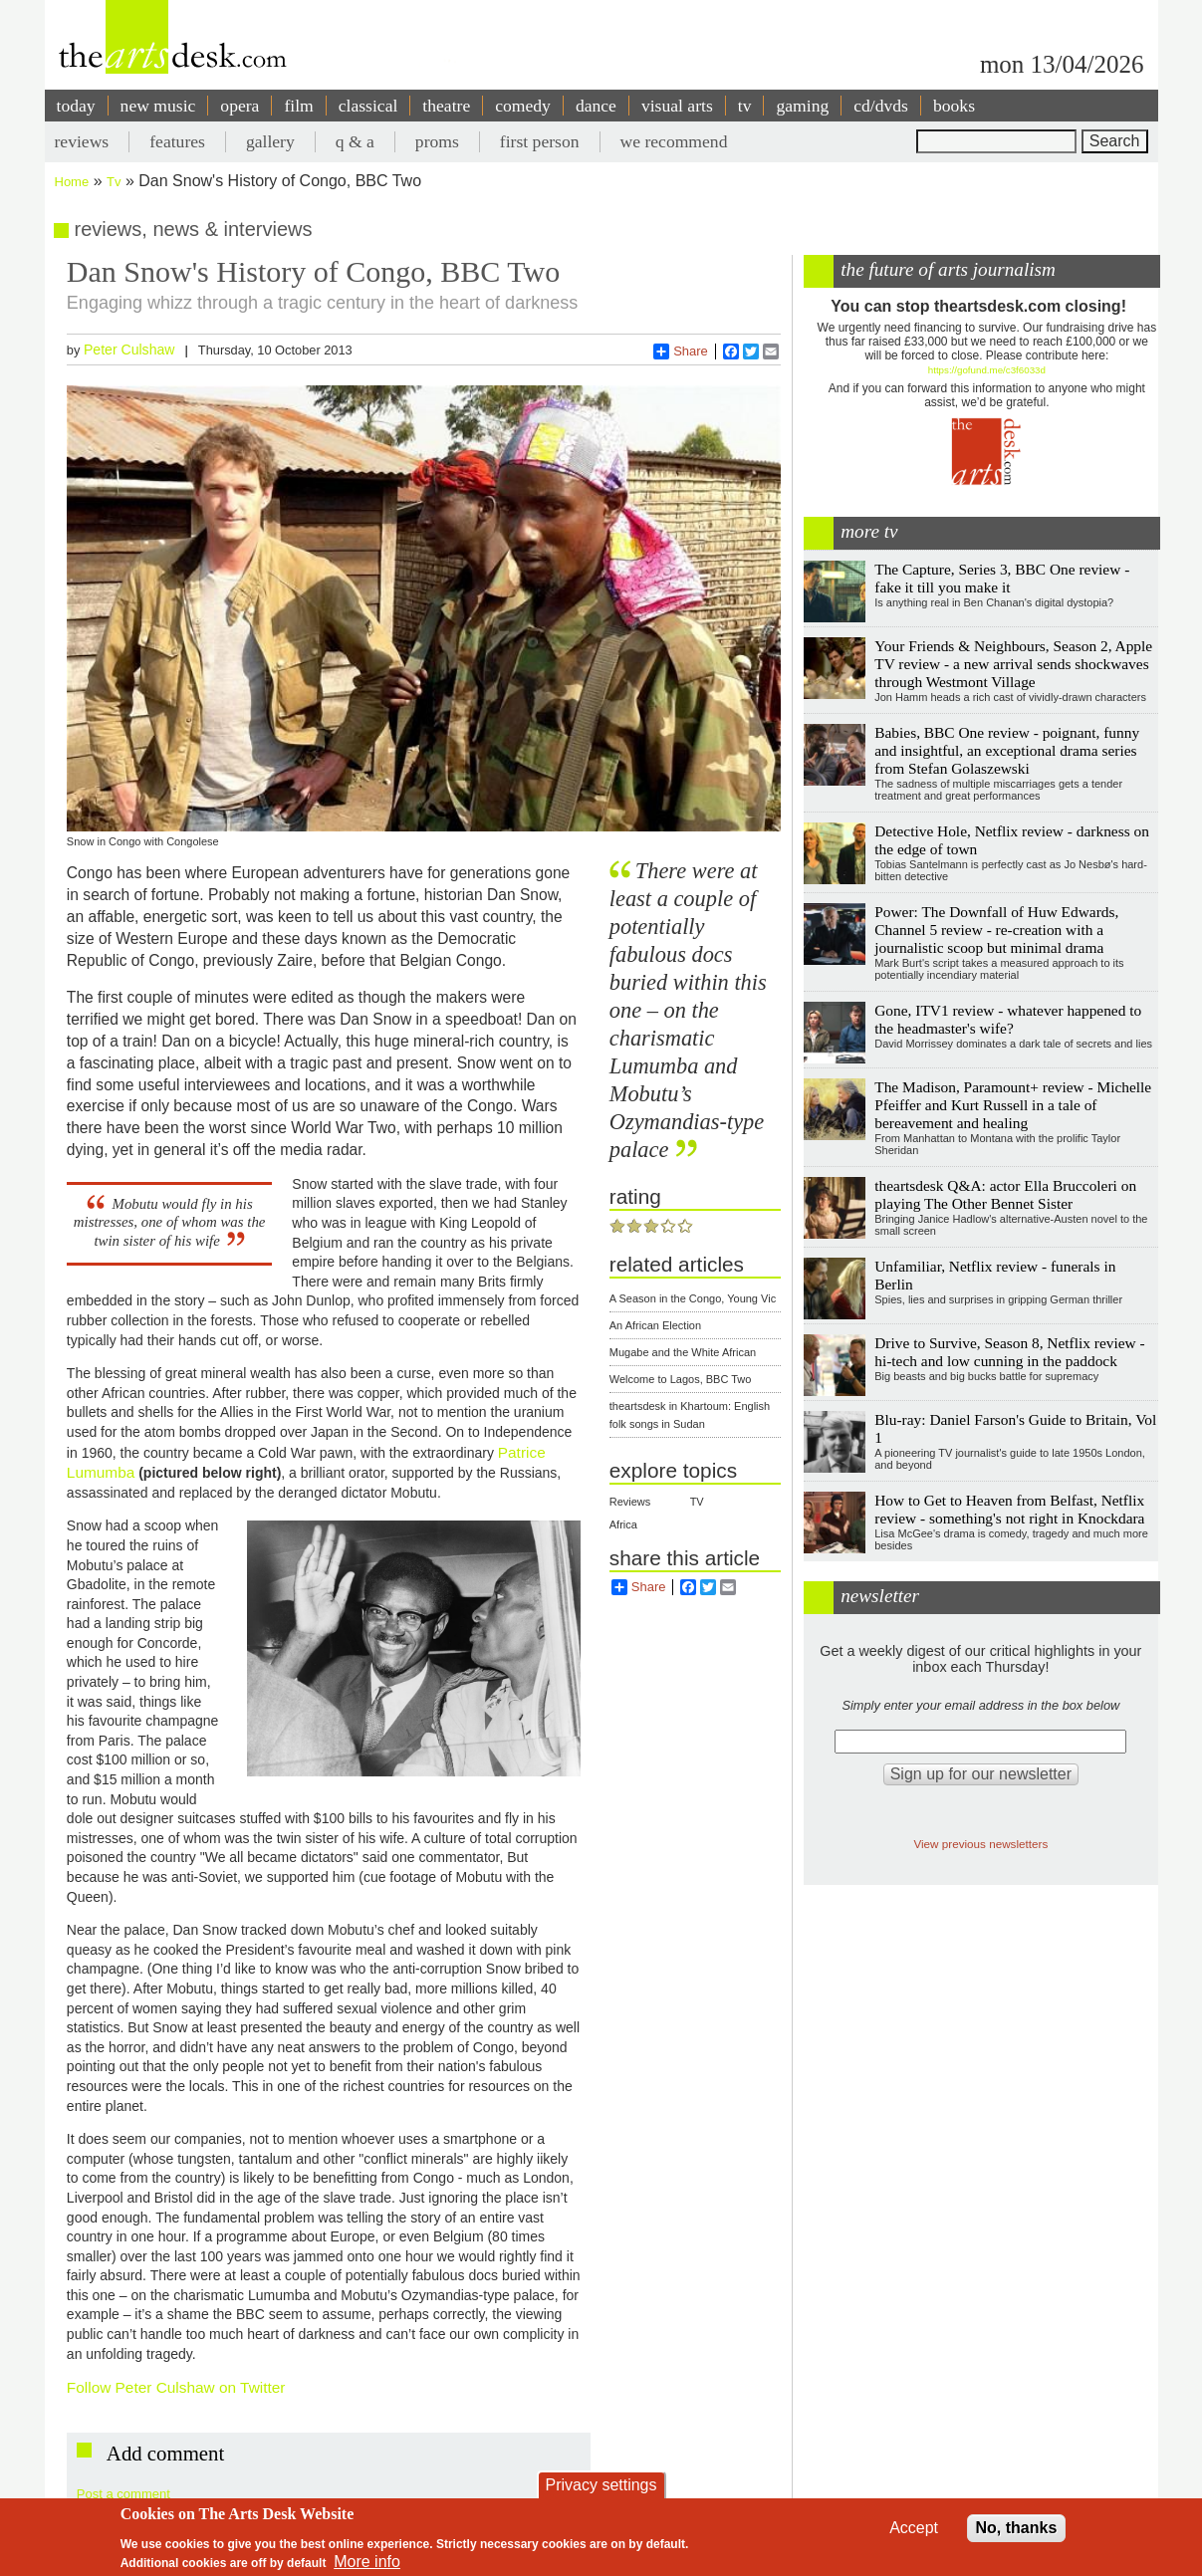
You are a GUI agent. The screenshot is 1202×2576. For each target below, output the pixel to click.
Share (680, 351)
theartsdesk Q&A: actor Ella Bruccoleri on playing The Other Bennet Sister (1005, 1194)
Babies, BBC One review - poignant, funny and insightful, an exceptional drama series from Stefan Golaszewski (1006, 750)
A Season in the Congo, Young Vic (692, 1298)
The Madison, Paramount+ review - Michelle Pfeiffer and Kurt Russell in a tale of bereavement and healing (1012, 1104)
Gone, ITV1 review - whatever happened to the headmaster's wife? (1007, 1019)
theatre (446, 106)
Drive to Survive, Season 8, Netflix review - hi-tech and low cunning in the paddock (1009, 1351)
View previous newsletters (980, 1843)
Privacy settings (600, 2484)
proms (437, 141)
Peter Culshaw (129, 349)
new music (158, 106)
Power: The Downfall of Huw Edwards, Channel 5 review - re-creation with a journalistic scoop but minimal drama (996, 929)
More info (367, 2561)
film (298, 106)
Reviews (630, 1502)
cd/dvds (880, 106)
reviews (82, 141)
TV (697, 1502)
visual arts (677, 106)
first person (540, 141)
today (76, 106)
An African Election (655, 1325)
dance (596, 106)
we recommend (674, 141)
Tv (113, 181)
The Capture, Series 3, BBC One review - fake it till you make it (1001, 578)
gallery (270, 141)
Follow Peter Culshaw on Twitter (176, 2387)
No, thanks (1017, 2527)
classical (368, 106)
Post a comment (123, 2493)
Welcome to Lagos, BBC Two (680, 1379)
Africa (623, 1524)
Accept (913, 2527)
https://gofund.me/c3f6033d (987, 369)
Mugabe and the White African (682, 1352)
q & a (355, 141)
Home (72, 181)
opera (239, 106)
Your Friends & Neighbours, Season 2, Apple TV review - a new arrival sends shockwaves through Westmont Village (1013, 663)
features (177, 141)
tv (745, 106)
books (954, 106)
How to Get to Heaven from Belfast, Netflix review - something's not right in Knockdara (1009, 1509)
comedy (523, 106)
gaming (802, 106)
